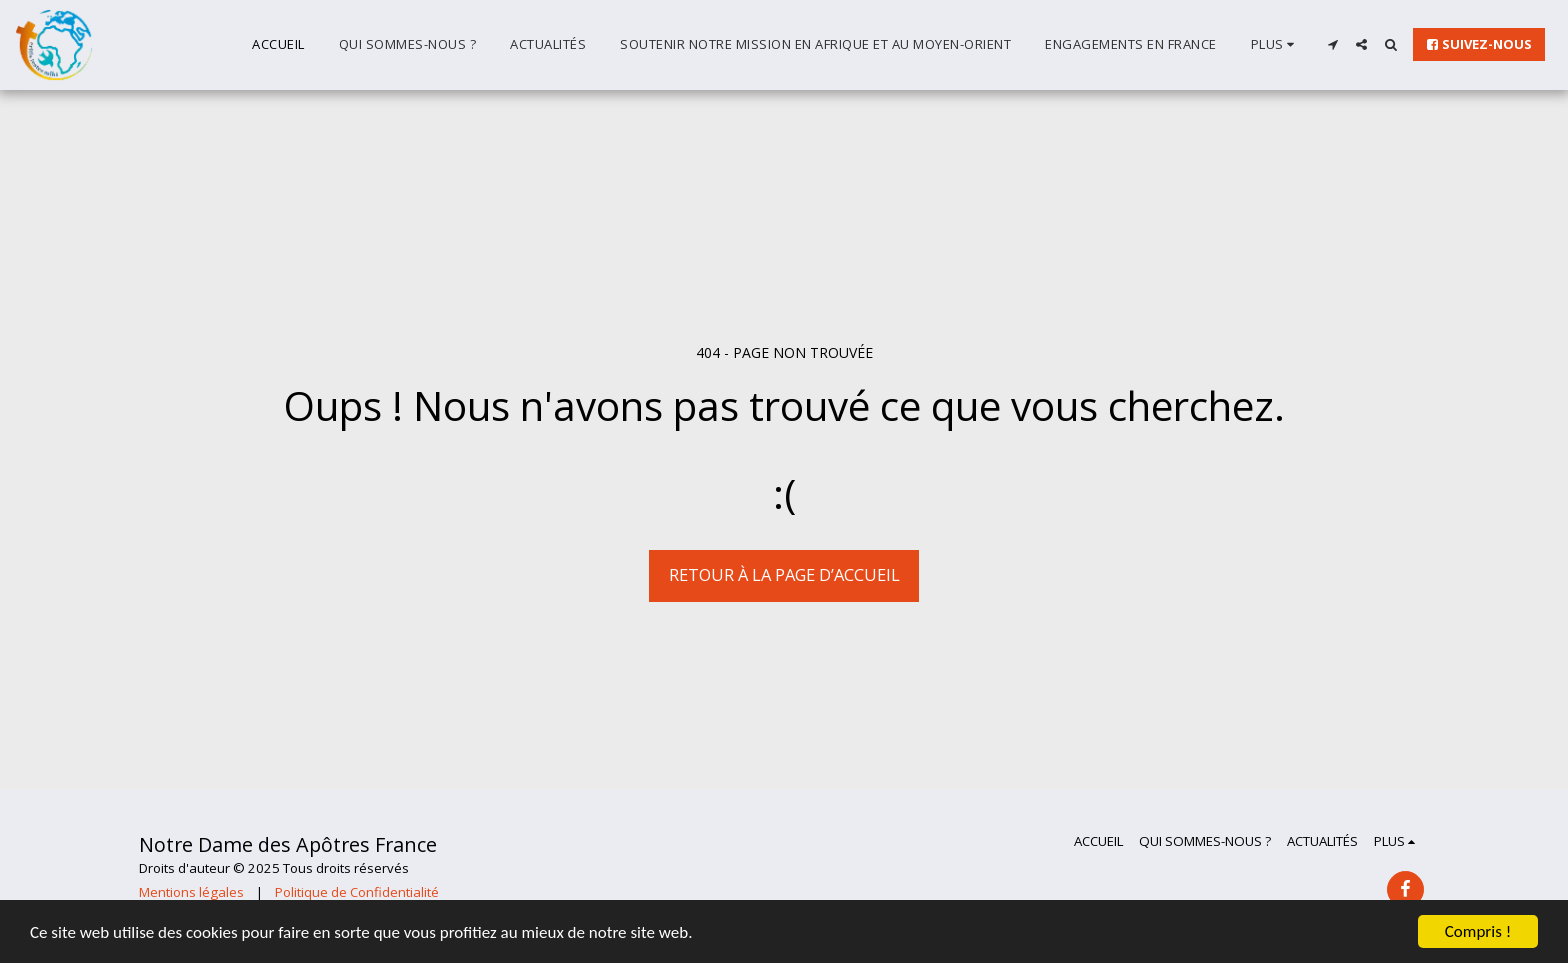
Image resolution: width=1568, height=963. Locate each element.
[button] (1332, 44)
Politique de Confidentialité (357, 892)
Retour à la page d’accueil (784, 574)
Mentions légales (191, 892)
